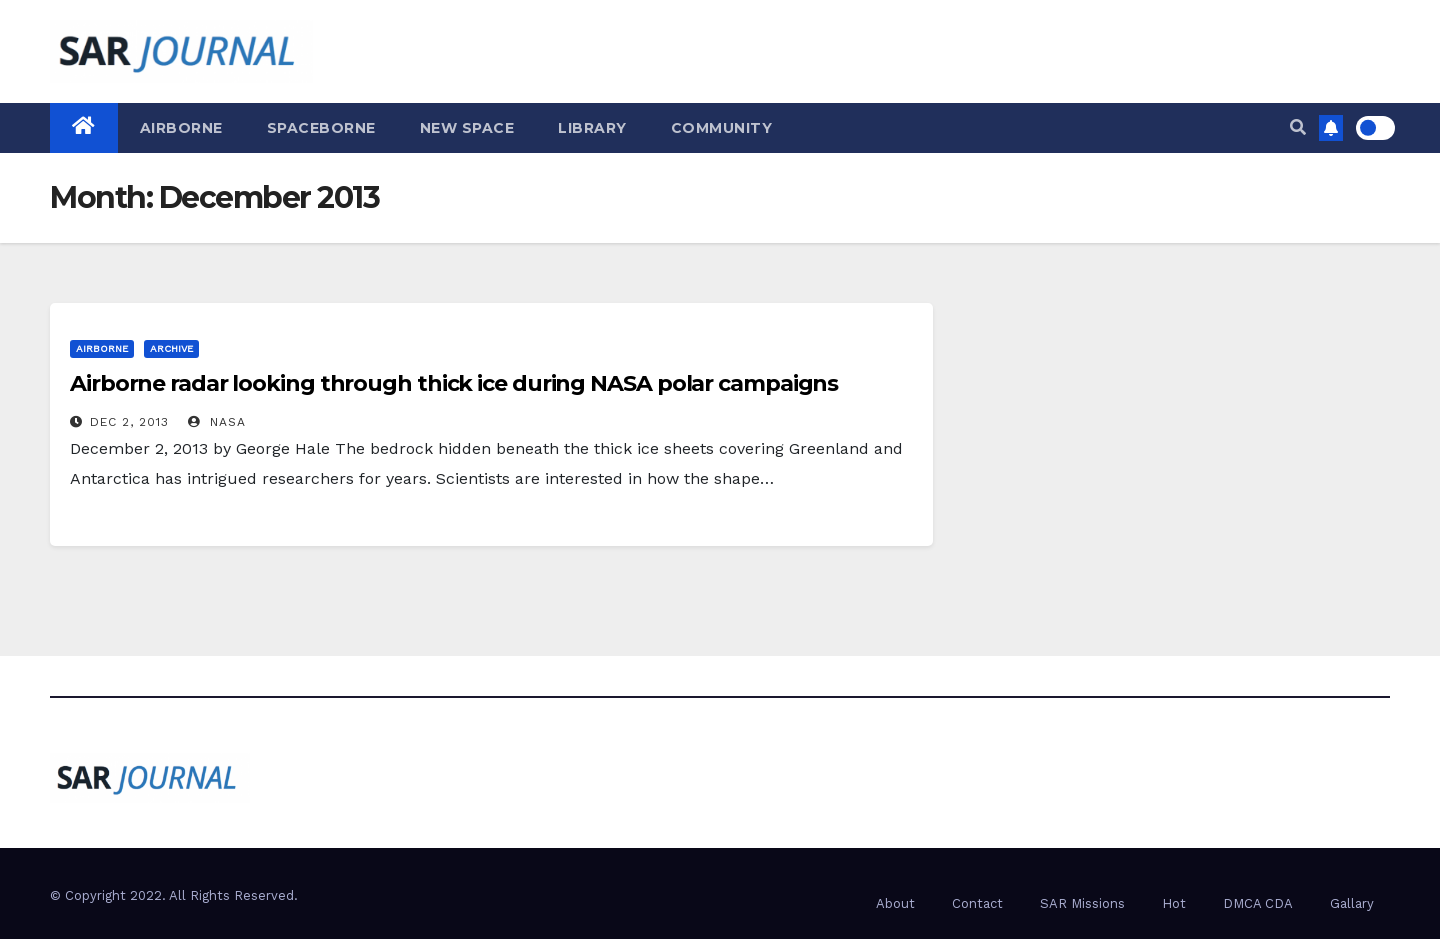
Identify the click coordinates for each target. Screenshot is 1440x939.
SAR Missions (1082, 903)
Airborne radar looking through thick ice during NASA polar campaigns (454, 383)
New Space (467, 128)
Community (722, 128)
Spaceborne (321, 128)
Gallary (1352, 903)
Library (592, 128)
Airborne (181, 128)
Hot (1174, 903)
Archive (171, 348)
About (895, 903)
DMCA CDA (1258, 903)
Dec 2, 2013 (129, 422)
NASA (217, 422)
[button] (1298, 127)
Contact (977, 903)
